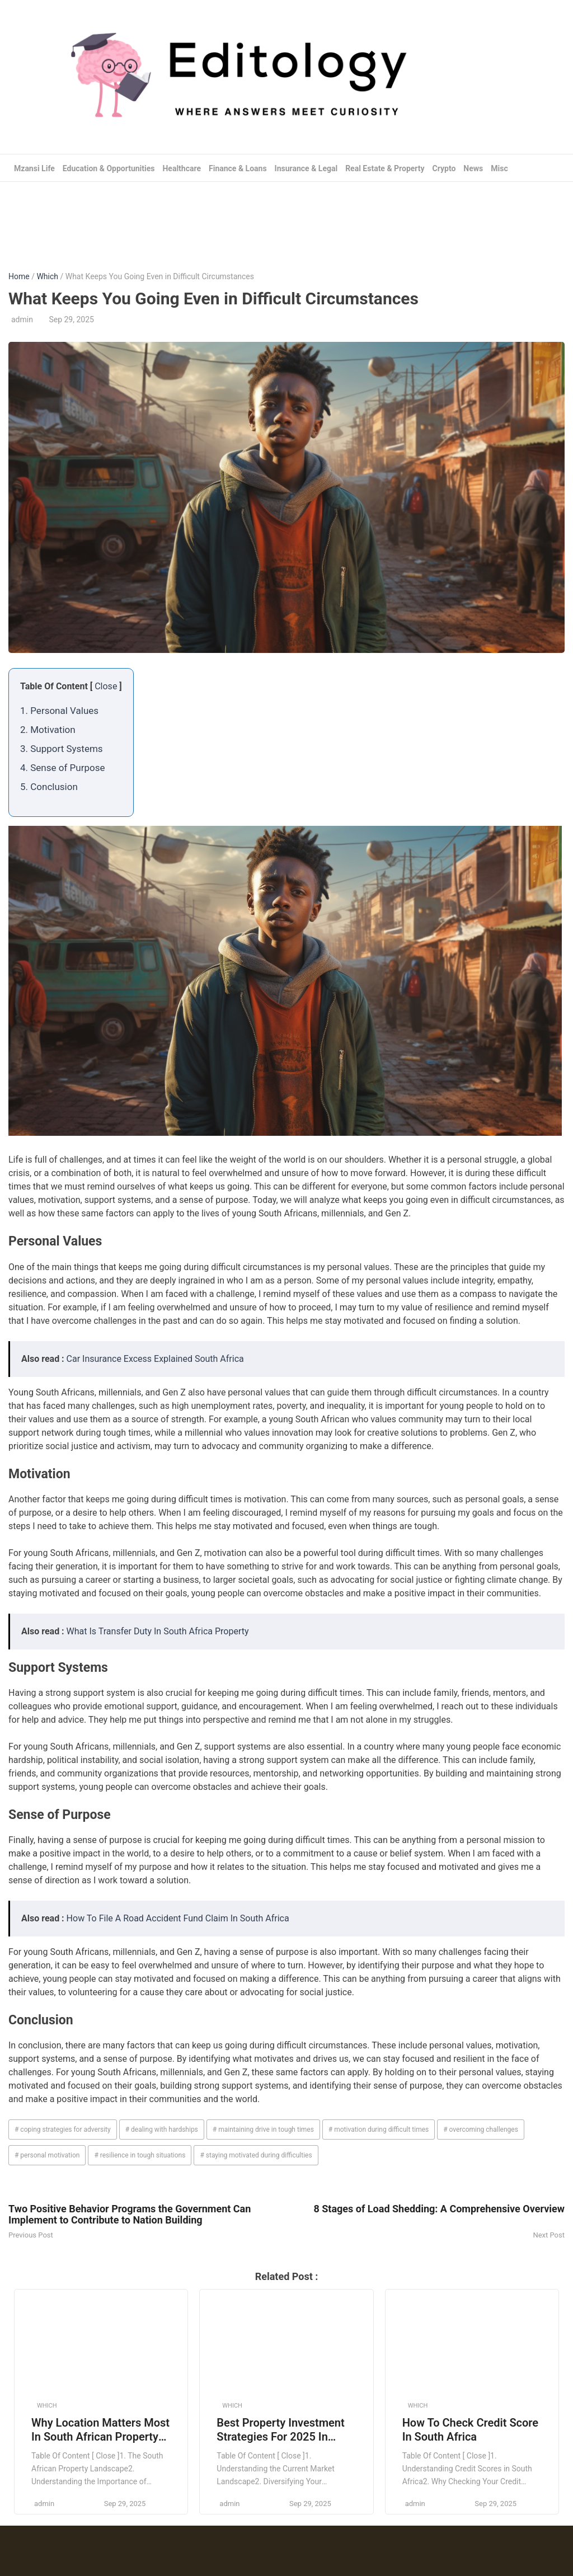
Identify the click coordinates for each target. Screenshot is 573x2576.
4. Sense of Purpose (62, 767)
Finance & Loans (238, 168)
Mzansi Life (34, 168)
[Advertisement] (286, 218)
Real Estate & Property (385, 168)
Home (19, 276)
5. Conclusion (49, 786)
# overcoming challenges (480, 2129)
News (473, 168)
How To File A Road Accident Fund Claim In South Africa (178, 1918)
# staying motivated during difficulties (256, 2155)
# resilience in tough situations (139, 2155)
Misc (499, 168)
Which (47, 276)
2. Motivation (48, 729)
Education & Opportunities (109, 168)
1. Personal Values (59, 710)
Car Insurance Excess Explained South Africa (155, 1358)
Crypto (444, 168)
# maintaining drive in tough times (263, 2129)
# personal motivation (47, 2155)
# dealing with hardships (161, 2129)
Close (106, 686)
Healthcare (181, 168)
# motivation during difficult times (378, 2129)
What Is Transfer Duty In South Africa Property (158, 1631)
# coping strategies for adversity (63, 2129)
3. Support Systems (61, 748)
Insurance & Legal (306, 168)
